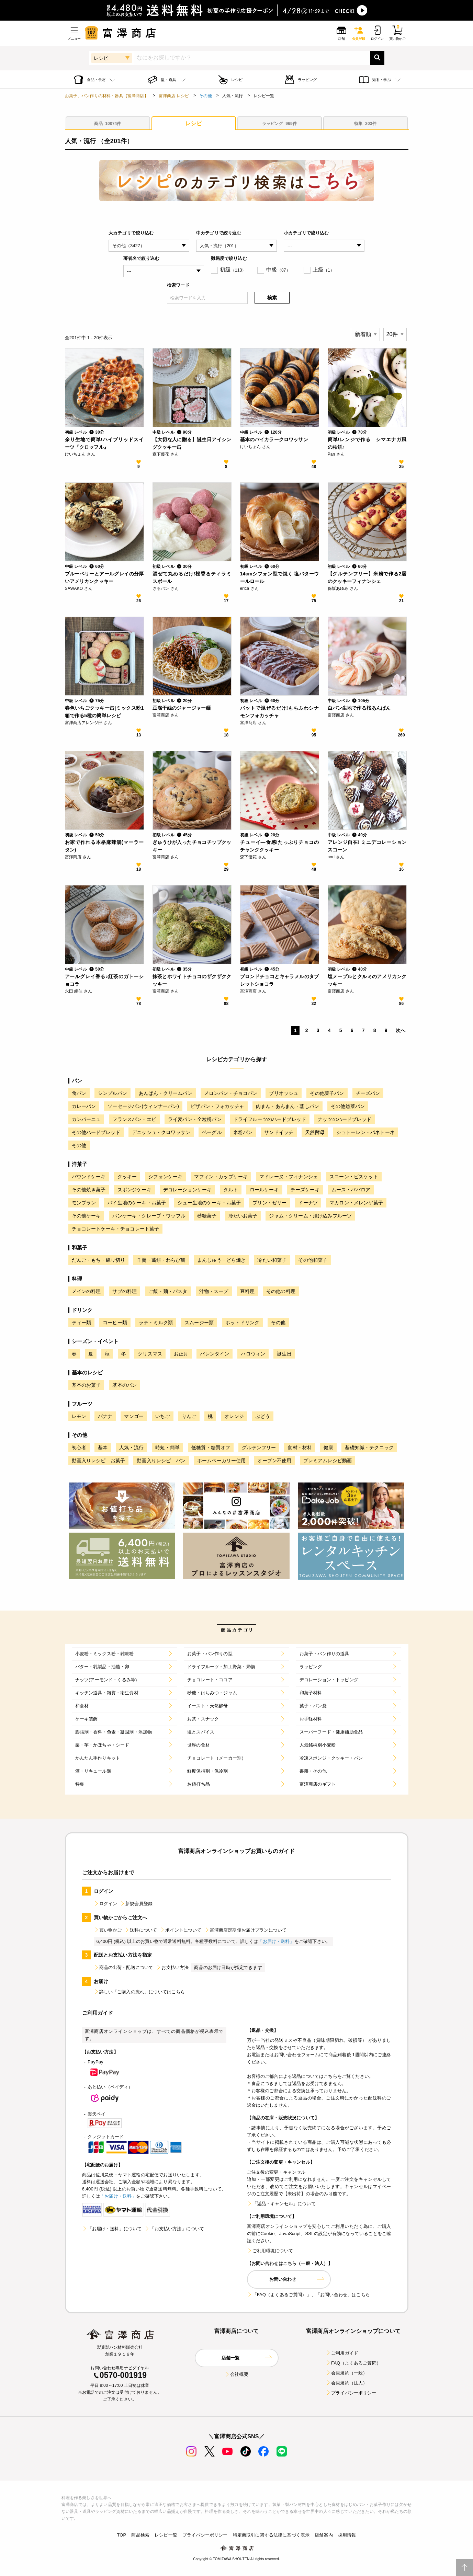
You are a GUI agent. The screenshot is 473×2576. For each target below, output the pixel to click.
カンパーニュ (86, 1119)
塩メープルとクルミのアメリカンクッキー (367, 980)
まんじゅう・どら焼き (221, 1260)
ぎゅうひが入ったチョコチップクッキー (192, 845)
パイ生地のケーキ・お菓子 (137, 1202)
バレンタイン (214, 1353)
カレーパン (84, 1106)
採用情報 (347, 2535)
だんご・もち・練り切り (98, 1260)
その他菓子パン (327, 1093)
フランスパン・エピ (134, 1119)
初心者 (79, 1447)
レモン (79, 1416)
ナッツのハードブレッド (344, 1119)
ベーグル (212, 1132)
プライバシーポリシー (351, 2392)
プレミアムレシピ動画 (327, 1460)
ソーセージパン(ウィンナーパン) (143, 1106)
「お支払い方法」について (174, 2228)
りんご (189, 1416)
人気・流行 (131, 1447)
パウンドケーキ (89, 1176)
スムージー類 (199, 1322)
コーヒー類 (115, 1322)
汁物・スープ (213, 1291)
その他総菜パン (348, 1106)
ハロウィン (253, 1353)
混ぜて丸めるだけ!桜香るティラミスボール (192, 577)
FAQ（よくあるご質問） (353, 2363)
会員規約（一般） (346, 2372)
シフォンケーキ (165, 1176)
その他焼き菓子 (89, 1189)
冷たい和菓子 (271, 1260)
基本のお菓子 (86, 1385)
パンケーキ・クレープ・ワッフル (148, 1215)
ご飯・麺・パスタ (167, 1291)
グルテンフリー (259, 1447)
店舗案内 (324, 2535)
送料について (140, 1930)
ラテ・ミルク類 (156, 1322)
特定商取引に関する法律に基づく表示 (271, 2535)
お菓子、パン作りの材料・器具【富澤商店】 (106, 95)
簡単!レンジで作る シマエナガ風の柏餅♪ (367, 443)
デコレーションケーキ (187, 1189)
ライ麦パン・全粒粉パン (195, 1119)
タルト (230, 1189)
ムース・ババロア (350, 1189)
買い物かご (108, 1930)
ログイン (105, 1903)
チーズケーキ (305, 1189)
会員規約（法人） (346, 2382)
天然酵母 (315, 1132)
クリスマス (150, 1353)
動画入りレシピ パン (161, 1460)
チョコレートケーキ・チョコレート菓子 (115, 1229)
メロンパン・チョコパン (231, 1093)
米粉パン (243, 1132)
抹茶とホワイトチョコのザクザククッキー (192, 980)
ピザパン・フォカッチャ (217, 1106)
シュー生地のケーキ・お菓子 (209, 1202)
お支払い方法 (172, 1967)
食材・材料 (300, 1447)
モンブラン (84, 1202)
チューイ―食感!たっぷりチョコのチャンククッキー (279, 845)
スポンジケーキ (134, 1189)
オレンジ (234, 1416)
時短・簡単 (167, 1447)
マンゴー (134, 1416)
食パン (79, 1093)
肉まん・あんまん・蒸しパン (287, 1106)
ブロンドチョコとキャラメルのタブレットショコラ (279, 980)
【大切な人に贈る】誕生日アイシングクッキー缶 (192, 443)
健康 (328, 1447)
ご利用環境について (270, 2250)
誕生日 (284, 1353)
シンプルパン (112, 1093)
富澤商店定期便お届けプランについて (245, 1930)
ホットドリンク (242, 1322)
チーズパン (368, 1093)
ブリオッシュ (283, 1093)
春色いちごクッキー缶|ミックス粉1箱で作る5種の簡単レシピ (104, 711)
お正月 (181, 1353)
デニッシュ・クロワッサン (161, 1132)
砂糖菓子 (207, 1215)
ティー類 (81, 1322)
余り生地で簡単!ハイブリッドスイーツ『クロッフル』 (104, 443)
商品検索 (140, 2535)
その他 (205, 95)
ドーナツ (308, 1202)
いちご (162, 1416)
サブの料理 (124, 1291)
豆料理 (247, 1291)
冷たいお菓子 (243, 1215)
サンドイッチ (278, 1132)
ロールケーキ (264, 1189)
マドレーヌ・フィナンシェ (288, 1176)
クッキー (127, 1176)
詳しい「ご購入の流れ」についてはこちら (139, 1991)
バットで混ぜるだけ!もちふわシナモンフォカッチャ (279, 711)
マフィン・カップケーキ (221, 1176)
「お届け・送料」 (276, 1941)
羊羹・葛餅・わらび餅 (161, 1260)
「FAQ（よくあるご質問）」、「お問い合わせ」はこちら (308, 2294)
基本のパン (124, 1385)
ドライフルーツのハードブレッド (269, 1119)
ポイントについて (180, 1930)
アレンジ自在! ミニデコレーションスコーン (367, 845)
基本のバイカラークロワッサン (274, 439)
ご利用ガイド (342, 2353)
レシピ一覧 (166, 2535)
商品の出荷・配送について (124, 1967)
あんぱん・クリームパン (165, 1093)
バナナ (105, 1416)
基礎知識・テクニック (369, 1447)
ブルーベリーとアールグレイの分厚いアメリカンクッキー (104, 577)
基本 (103, 1447)
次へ (400, 1030)
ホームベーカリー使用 (221, 1460)
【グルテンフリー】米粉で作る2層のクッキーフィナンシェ (367, 577)
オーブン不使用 (274, 1460)
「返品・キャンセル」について (281, 2203)
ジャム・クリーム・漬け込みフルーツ (310, 1215)
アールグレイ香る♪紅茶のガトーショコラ (104, 980)
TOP (121, 2535)
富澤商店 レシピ (174, 95)
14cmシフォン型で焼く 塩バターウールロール (279, 577)
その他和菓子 (312, 1260)
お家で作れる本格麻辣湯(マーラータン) (104, 845)
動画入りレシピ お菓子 (98, 1460)
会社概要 (236, 2374)
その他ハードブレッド (96, 1132)
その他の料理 (280, 1291)
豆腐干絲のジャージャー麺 (182, 708)
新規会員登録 (136, 1903)
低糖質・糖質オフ (210, 1447)
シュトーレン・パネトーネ (365, 1132)
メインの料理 (86, 1291)
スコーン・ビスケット (353, 1176)
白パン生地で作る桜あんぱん (359, 708)
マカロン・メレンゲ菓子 (356, 1202)
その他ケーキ (86, 1215)
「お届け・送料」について (112, 2228)
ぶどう (263, 1416)
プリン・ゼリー (269, 1202)
